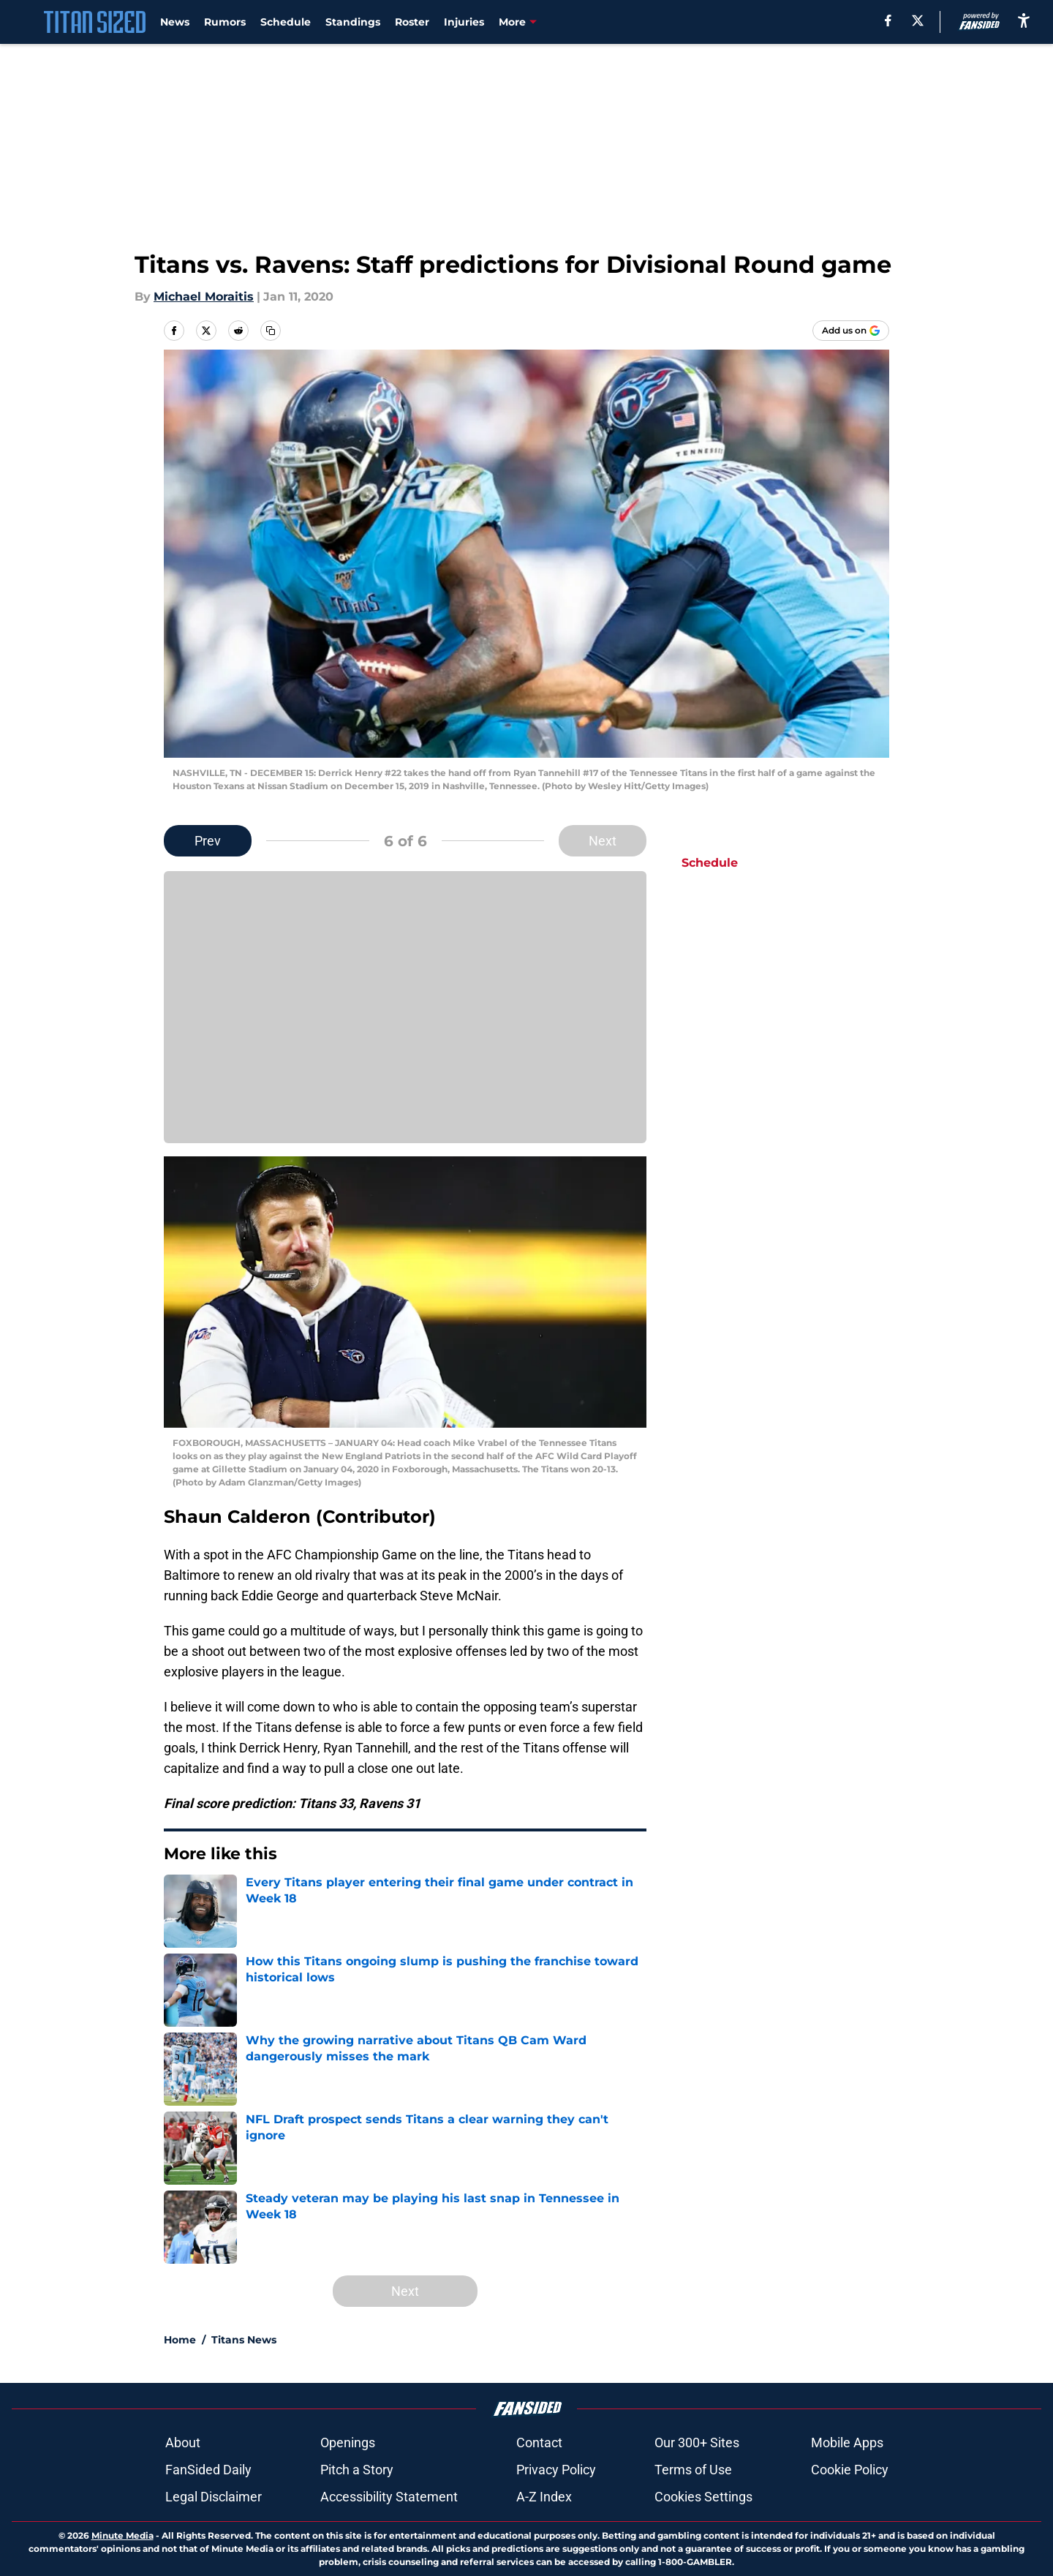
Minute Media (122, 2535)
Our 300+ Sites (696, 2442)
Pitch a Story (356, 2469)
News (174, 22)
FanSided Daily (208, 2469)
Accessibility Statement (389, 2496)
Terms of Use (693, 2469)
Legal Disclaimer (213, 2496)
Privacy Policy (556, 2469)
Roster (412, 22)
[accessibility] (1023, 20)
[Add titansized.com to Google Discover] (850, 330)
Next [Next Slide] (602, 840)
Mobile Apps (847, 2442)
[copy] (270, 330)
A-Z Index (544, 2496)
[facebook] (888, 20)
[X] (918, 20)
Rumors (225, 22)
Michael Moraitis (204, 297)
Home (180, 2339)
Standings (352, 22)
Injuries (464, 22)
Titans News (243, 2339)
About (182, 2442)
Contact (539, 2442)
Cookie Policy (849, 2469)
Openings (347, 2442)
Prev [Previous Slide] (208, 840)
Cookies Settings (703, 2496)
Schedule (285, 22)
